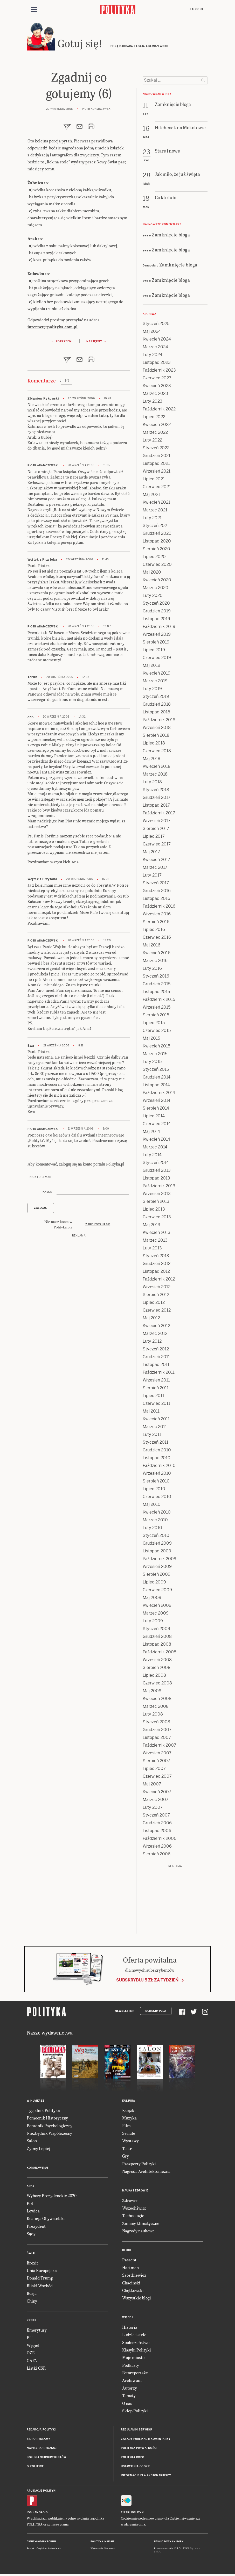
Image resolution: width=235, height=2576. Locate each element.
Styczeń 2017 (156, 885)
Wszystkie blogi (136, 2300)
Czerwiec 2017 (157, 846)
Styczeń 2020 (156, 605)
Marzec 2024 (155, 349)
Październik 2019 (159, 629)
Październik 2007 (159, 1747)
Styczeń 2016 (156, 978)
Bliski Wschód (40, 2288)
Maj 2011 (151, 1413)
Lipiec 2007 (154, 1771)
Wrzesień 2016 (157, 916)
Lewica (33, 2213)
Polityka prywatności (139, 2450)
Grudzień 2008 (157, 1638)
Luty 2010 (152, 1530)
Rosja (32, 2296)
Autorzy (129, 2390)
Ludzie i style (134, 2337)
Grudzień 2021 (156, 458)
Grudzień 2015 (156, 986)
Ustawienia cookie (135, 2469)
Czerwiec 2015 (157, 1033)
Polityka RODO (132, 2459)
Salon (32, 2143)
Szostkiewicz (134, 2278)
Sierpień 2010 (156, 1483)
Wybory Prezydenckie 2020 (52, 2198)
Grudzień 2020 (157, 535)
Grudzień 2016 (157, 893)
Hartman (130, 2270)
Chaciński (131, 2285)
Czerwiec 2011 (156, 1405)
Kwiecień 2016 (156, 955)
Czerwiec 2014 (157, 1126)
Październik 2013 (159, 1188)
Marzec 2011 (155, 1429)
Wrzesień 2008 (157, 1662)
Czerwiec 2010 (157, 1499)
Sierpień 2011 (156, 1390)
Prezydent (36, 2229)
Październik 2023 (159, 372)
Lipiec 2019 (154, 652)
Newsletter (124, 2013)
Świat (31, 2255)
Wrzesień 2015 (156, 1009)
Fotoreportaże (135, 2375)
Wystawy (130, 2143)
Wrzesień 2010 (157, 1475)
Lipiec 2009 (154, 1584)
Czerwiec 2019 (157, 660)
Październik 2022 (159, 411)
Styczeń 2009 (156, 1631)
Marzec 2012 (155, 1335)
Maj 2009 (152, 1600)
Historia (129, 2329)
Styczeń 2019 (156, 698)
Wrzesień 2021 (156, 473)
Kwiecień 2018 (156, 768)
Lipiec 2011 (153, 1398)
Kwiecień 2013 (156, 1235)
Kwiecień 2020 (157, 582)
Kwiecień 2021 (156, 504)
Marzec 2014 (155, 1149)
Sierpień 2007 (156, 1763)
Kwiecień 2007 (157, 1794)
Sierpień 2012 (156, 1297)
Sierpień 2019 (156, 644)
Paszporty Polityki (139, 2166)
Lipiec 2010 (154, 1491)
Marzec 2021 (155, 512)
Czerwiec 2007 (157, 1778)
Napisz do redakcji (42, 2450)
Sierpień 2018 (156, 737)
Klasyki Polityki (136, 2352)
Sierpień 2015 (156, 1017)
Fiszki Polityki (132, 2515)
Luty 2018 (152, 784)
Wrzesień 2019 (157, 636)
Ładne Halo (54, 2550)
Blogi (126, 2252)
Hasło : (48, 1194)
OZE (31, 2355)
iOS (29, 2515)
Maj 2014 (151, 1134)
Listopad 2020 (157, 543)
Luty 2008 (153, 1716)
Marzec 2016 (155, 963)
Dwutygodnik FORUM (41, 2544)
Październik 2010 (159, 1468)
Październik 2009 (159, 1561)
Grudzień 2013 (157, 1172)
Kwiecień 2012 (156, 1328)
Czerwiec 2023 (157, 380)
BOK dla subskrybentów (46, 2459)
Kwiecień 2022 (157, 427)
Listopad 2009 (157, 1553)
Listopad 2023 (157, 364)
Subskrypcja (155, 2013)
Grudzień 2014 (156, 1079)
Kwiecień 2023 (157, 388)
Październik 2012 (159, 1281)
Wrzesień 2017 (156, 823)
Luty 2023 (152, 403)
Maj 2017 (151, 854)
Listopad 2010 (156, 1460)
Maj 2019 (151, 667)
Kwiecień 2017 (156, 862)
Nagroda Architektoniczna (146, 2174)
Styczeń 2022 (156, 450)
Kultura (128, 2103)
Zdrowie (129, 2203)
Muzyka (129, 2120)
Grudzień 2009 (157, 1545)
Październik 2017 (159, 815)
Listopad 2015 (156, 994)
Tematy (129, 2398)
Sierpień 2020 (156, 551)
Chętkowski (133, 2293)
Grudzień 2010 (157, 1452)
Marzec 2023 (155, 396)
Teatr (127, 2151)
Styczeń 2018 (156, 792)
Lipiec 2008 (154, 1677)
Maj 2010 (152, 1506)
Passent (129, 2262)
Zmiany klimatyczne (140, 2225)
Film (126, 2128)
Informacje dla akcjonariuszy (146, 2478)
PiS (30, 2206)
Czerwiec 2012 (157, 1312)
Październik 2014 (159, 1095)
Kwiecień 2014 (156, 1141)
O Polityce (35, 2469)
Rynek (32, 2323)
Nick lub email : (41, 1179)
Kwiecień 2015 (156, 1048)
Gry (125, 2158)
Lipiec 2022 (154, 419)
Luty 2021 (152, 520)
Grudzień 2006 (157, 1825)
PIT (30, 2340)
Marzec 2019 (155, 683)
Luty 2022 (152, 442)
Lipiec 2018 (154, 745)
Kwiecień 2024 (157, 341)
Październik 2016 (159, 908)
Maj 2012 (151, 1320)
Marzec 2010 (155, 1522)
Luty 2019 (152, 691)
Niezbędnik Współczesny (49, 2136)
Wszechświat (134, 2210)
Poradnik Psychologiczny (49, 2128)
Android (41, 2515)
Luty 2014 (152, 1157)
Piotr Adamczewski (43, 468)
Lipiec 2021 (154, 481)
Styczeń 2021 (156, 528)
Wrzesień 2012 (156, 1289)
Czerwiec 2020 (157, 566)
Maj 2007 (152, 1786)
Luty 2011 (152, 1436)
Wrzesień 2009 (157, 1569)
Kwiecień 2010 (157, 1514)
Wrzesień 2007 (157, 1755)
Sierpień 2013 (156, 1203)
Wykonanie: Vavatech (103, 2550)
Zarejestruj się (97, 1227)
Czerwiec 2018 (157, 753)
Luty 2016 (152, 970)
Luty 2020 (153, 597)
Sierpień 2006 (156, 1856)
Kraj (30, 2188)
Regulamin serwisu (136, 2432)
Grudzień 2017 (156, 799)
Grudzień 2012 (156, 1266)
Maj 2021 (151, 497)
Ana (30, 719)
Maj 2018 (151, 761)
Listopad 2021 (156, 465)
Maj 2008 (152, 1693)
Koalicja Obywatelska (46, 2221)
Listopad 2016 (156, 900)
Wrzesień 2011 (156, 1382)
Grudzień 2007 (157, 1732)
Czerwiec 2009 (157, 1592)
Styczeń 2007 (156, 1817)
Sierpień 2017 (156, 831)
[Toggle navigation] (34, 9)
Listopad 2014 (156, 1087)
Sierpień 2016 (156, 924)
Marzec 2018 (155, 776)
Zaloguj (196, 9)
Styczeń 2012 (156, 1351)
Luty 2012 (152, 1343)
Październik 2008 (159, 1654)
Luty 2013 (152, 1250)
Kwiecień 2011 (156, 1421)
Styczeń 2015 (156, 1071)
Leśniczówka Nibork (168, 2544)
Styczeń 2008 (156, 1724)
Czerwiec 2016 (157, 939)
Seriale (128, 2136)
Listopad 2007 (157, 1739)
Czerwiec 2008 (157, 1685)
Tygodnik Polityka (43, 2113)
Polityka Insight (103, 2544)
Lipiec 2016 (154, 932)
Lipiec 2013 (154, 1211)
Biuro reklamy (38, 2441)
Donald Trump (40, 2280)
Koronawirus (38, 2170)
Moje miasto (133, 2360)
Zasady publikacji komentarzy (145, 2441)
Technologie (133, 2218)
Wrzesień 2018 (157, 730)
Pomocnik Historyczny (47, 2120)
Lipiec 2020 (154, 559)
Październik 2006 (159, 1840)
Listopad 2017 (156, 807)
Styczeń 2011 (155, 1444)
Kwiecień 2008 (157, 1701)
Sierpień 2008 (156, 1670)
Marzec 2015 (155, 1056)
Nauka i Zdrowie (135, 2193)
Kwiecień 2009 (157, 1607)
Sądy (31, 2236)
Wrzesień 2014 (156, 1102)
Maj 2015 (151, 1040)
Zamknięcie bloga (171, 237)
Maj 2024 (152, 333)
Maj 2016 (151, 947)
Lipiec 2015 (154, 1025)
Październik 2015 (159, 1001)
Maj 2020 (152, 574)
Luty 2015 (152, 1064)
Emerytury (37, 2332)
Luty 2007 (153, 1809)
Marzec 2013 (155, 1242)
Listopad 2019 (156, 621)
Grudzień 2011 (156, 1359)
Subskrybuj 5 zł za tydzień (147, 1982)
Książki (129, 2113)
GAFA (32, 2363)
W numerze (35, 2103)
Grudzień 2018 (157, 706)
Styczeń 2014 (156, 1165)
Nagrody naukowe (138, 2233)
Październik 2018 (159, 722)
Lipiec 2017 (154, 838)
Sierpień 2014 (156, 1110)
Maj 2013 (151, 1227)
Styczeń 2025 (156, 326)
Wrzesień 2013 (157, 1196)
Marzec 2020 (155, 590)
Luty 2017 (152, 877)
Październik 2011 (159, 1374)
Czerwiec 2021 (157, 489)
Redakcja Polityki (41, 2432)
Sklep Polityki (135, 2413)
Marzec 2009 (156, 1615)
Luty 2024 (152, 357)
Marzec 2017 (155, 869)
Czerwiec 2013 (157, 1219)
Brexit (32, 2265)
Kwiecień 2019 (156, 675)
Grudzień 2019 (157, 613)
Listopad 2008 (157, 1646)
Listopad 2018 (156, 714)
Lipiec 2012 (154, 1304)
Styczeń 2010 (156, 1537)
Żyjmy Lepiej (38, 2151)
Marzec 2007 (155, 1802)
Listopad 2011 (156, 1367)
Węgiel (33, 2347)
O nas (127, 2405)
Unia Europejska (42, 2273)
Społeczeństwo (135, 2345)
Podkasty (130, 2367)
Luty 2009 (153, 1623)
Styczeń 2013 (156, 1258)
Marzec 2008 (156, 1708)
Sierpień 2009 (156, 1576)
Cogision (42, 2550)
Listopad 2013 (156, 1180)
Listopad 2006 (157, 1833)
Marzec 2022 (155, 434)
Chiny (32, 2303)
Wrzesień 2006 (157, 1848)
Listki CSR (36, 2371)
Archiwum (132, 2383)
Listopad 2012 (156, 1273)
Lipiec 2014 (154, 1118)
